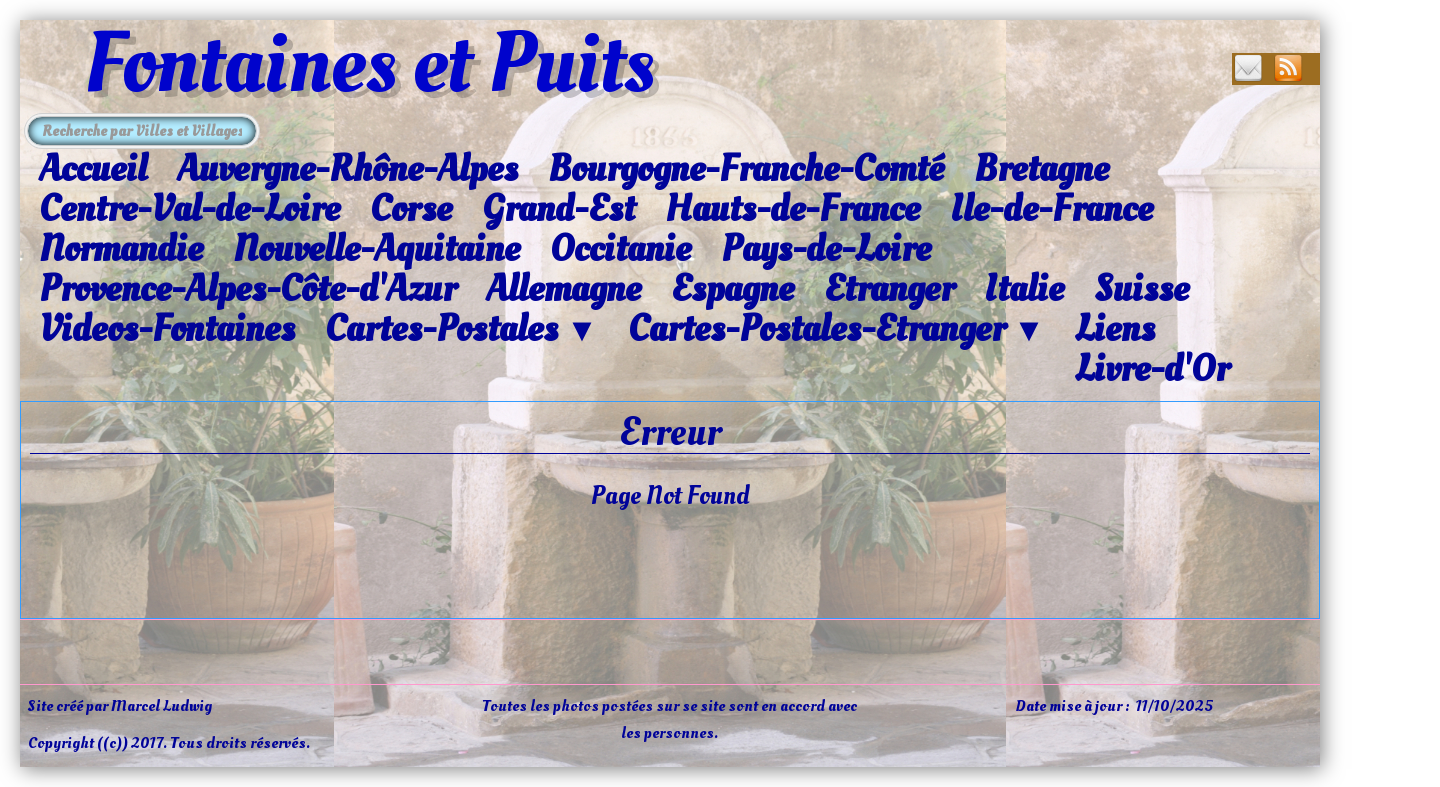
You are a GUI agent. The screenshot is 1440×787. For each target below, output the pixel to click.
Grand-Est (558, 209)
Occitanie (620, 249)
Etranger (889, 289)
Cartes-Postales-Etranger (836, 330)
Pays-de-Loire (826, 249)
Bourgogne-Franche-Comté (746, 169)
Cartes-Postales (461, 330)
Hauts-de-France (792, 209)
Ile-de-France (1051, 209)
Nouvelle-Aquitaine (376, 249)
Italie (1024, 289)
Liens (1115, 329)
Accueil (93, 169)
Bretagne (1041, 169)
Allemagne (563, 289)
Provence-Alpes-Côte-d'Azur (247, 289)
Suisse (1141, 289)
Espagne (732, 289)
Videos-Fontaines (167, 329)
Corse (411, 209)
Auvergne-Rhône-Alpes (347, 169)
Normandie (121, 249)
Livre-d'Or (1152, 369)
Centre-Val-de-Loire (189, 209)
